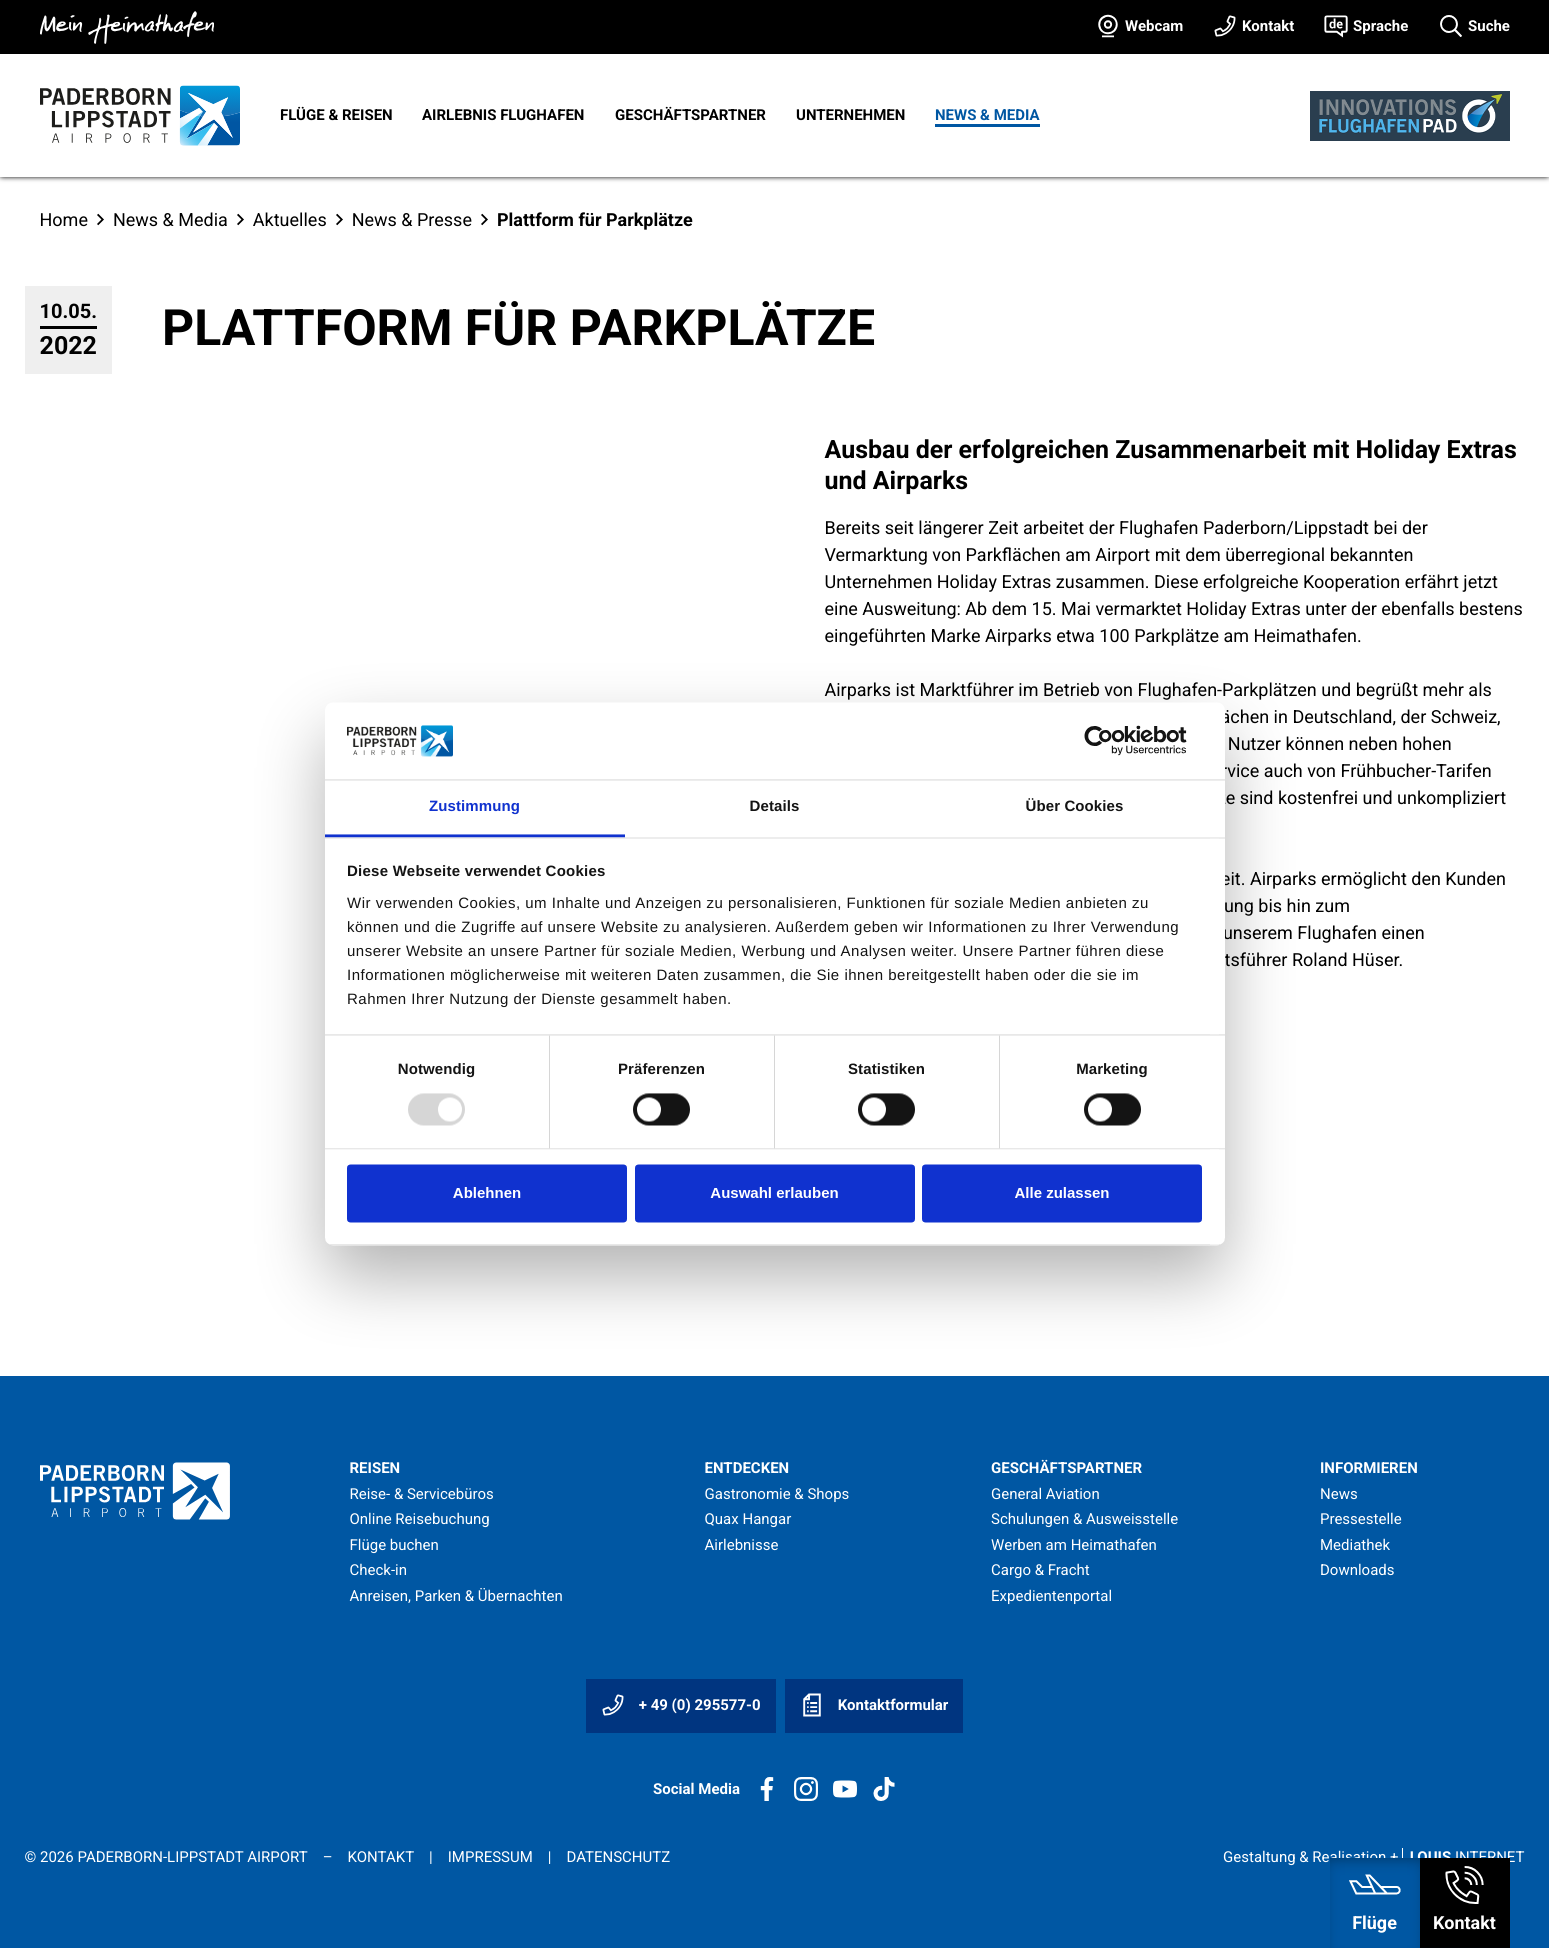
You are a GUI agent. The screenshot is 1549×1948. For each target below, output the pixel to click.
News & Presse (412, 220)
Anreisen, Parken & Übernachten (456, 1596)
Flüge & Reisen (336, 115)
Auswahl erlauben (774, 1192)
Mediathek (1355, 1545)
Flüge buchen (394, 1545)
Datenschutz (618, 1857)
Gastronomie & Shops (777, 1494)
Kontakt (1268, 26)
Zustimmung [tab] (474, 806)
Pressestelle (1361, 1519)
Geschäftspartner (690, 115)
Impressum (490, 1857)
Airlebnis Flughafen (503, 115)
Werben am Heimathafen (1074, 1545)
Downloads (1357, 1570)
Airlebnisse (742, 1545)
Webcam (1154, 26)
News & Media (987, 115)
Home (64, 220)
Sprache (1380, 26)
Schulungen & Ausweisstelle (1084, 1519)
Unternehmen (850, 115)
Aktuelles (290, 220)
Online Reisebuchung (420, 1519)
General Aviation (1045, 1494)
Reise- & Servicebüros (422, 1494)
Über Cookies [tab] (1075, 806)
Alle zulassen (1061, 1192)
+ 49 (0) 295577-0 (681, 1706)
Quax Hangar (748, 1519)
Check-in (379, 1570)
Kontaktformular (874, 1706)
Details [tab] (775, 806)
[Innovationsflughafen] (1410, 116)
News (1339, 1494)
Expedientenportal (1051, 1596)
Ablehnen (487, 1192)
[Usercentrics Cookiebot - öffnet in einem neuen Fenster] (1114, 741)
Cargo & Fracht (1040, 1570)
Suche (1489, 26)
